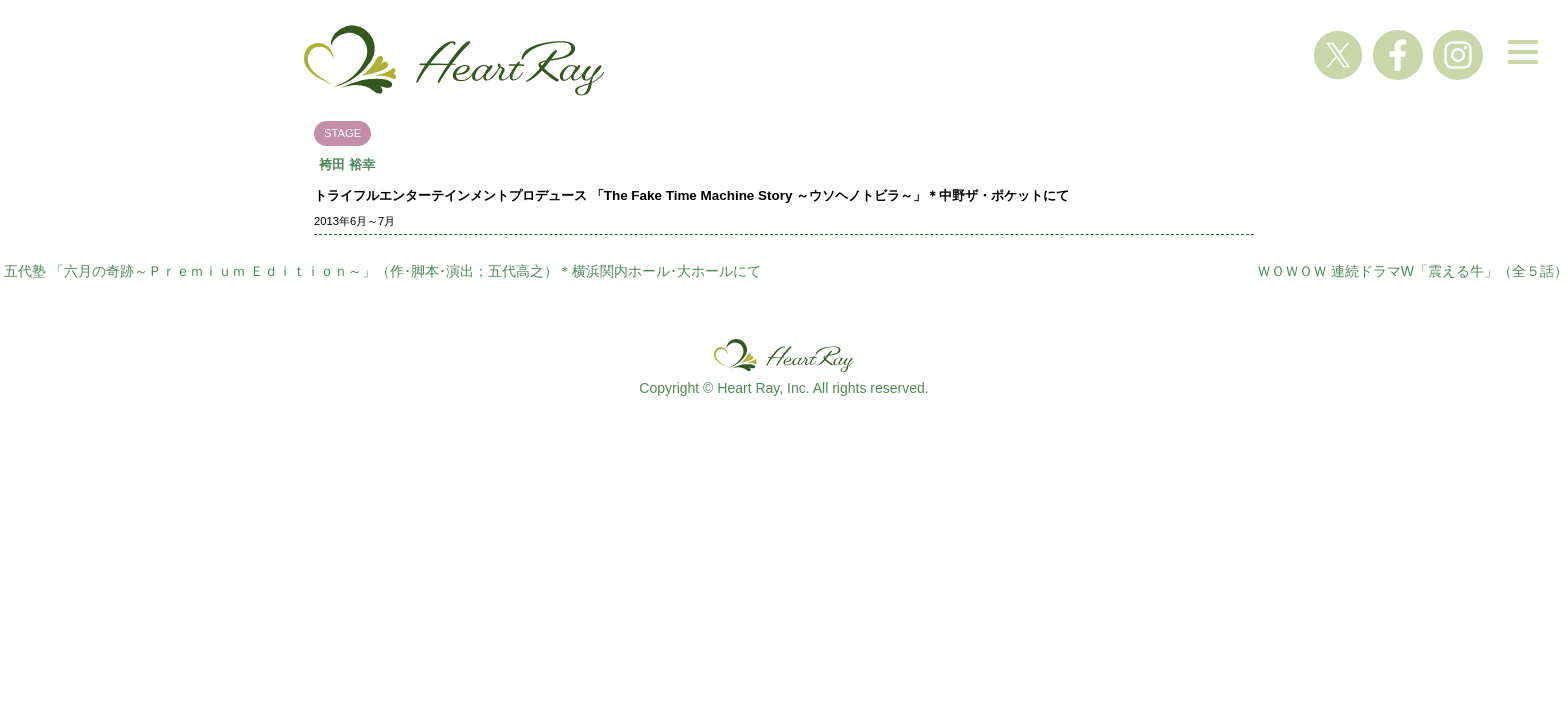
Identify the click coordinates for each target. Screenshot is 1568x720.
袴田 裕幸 (347, 164)
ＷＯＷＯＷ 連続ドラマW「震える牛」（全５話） (1412, 271)
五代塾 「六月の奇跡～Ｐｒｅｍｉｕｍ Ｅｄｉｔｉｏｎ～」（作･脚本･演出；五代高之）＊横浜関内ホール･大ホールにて (382, 271)
